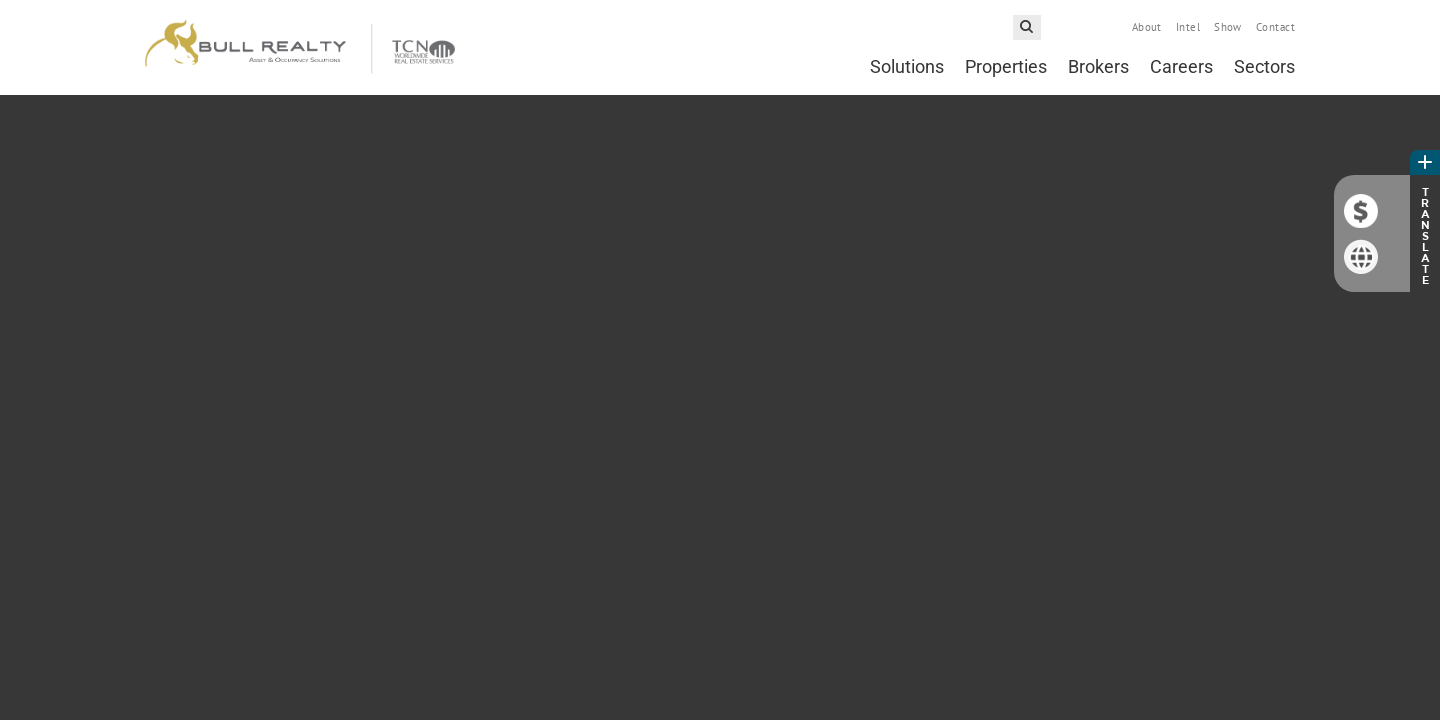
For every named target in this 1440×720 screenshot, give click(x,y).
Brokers (1098, 66)
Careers (1181, 66)
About (1147, 27)
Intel (1188, 27)
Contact (1275, 27)
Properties (1006, 66)
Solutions (907, 66)
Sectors (1264, 66)
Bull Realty (300, 47)
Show (1228, 27)
